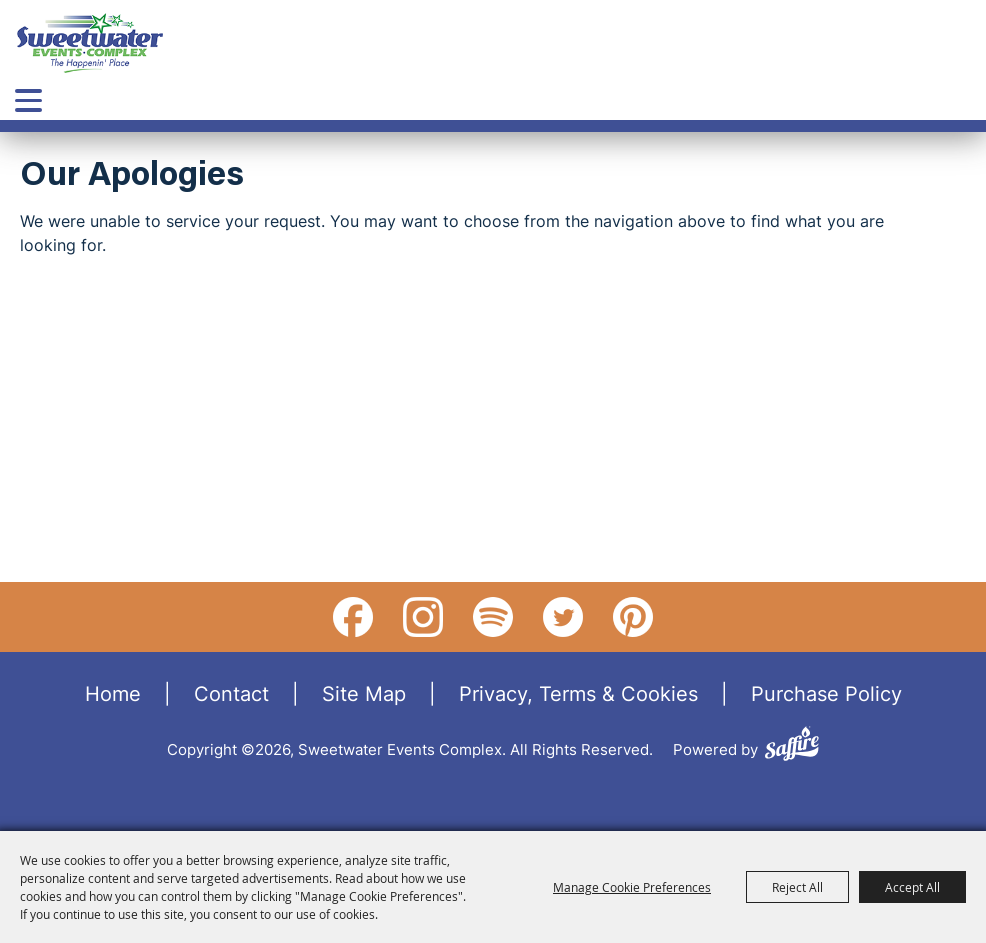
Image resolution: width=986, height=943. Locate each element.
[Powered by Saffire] (792, 746)
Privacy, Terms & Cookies (578, 693)
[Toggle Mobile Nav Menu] (28, 100)
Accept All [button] (912, 887)
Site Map (364, 693)
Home (113, 693)
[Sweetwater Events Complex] (90, 43)
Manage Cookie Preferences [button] (632, 887)
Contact (231, 693)
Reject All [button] (797, 887)
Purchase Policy (826, 693)
